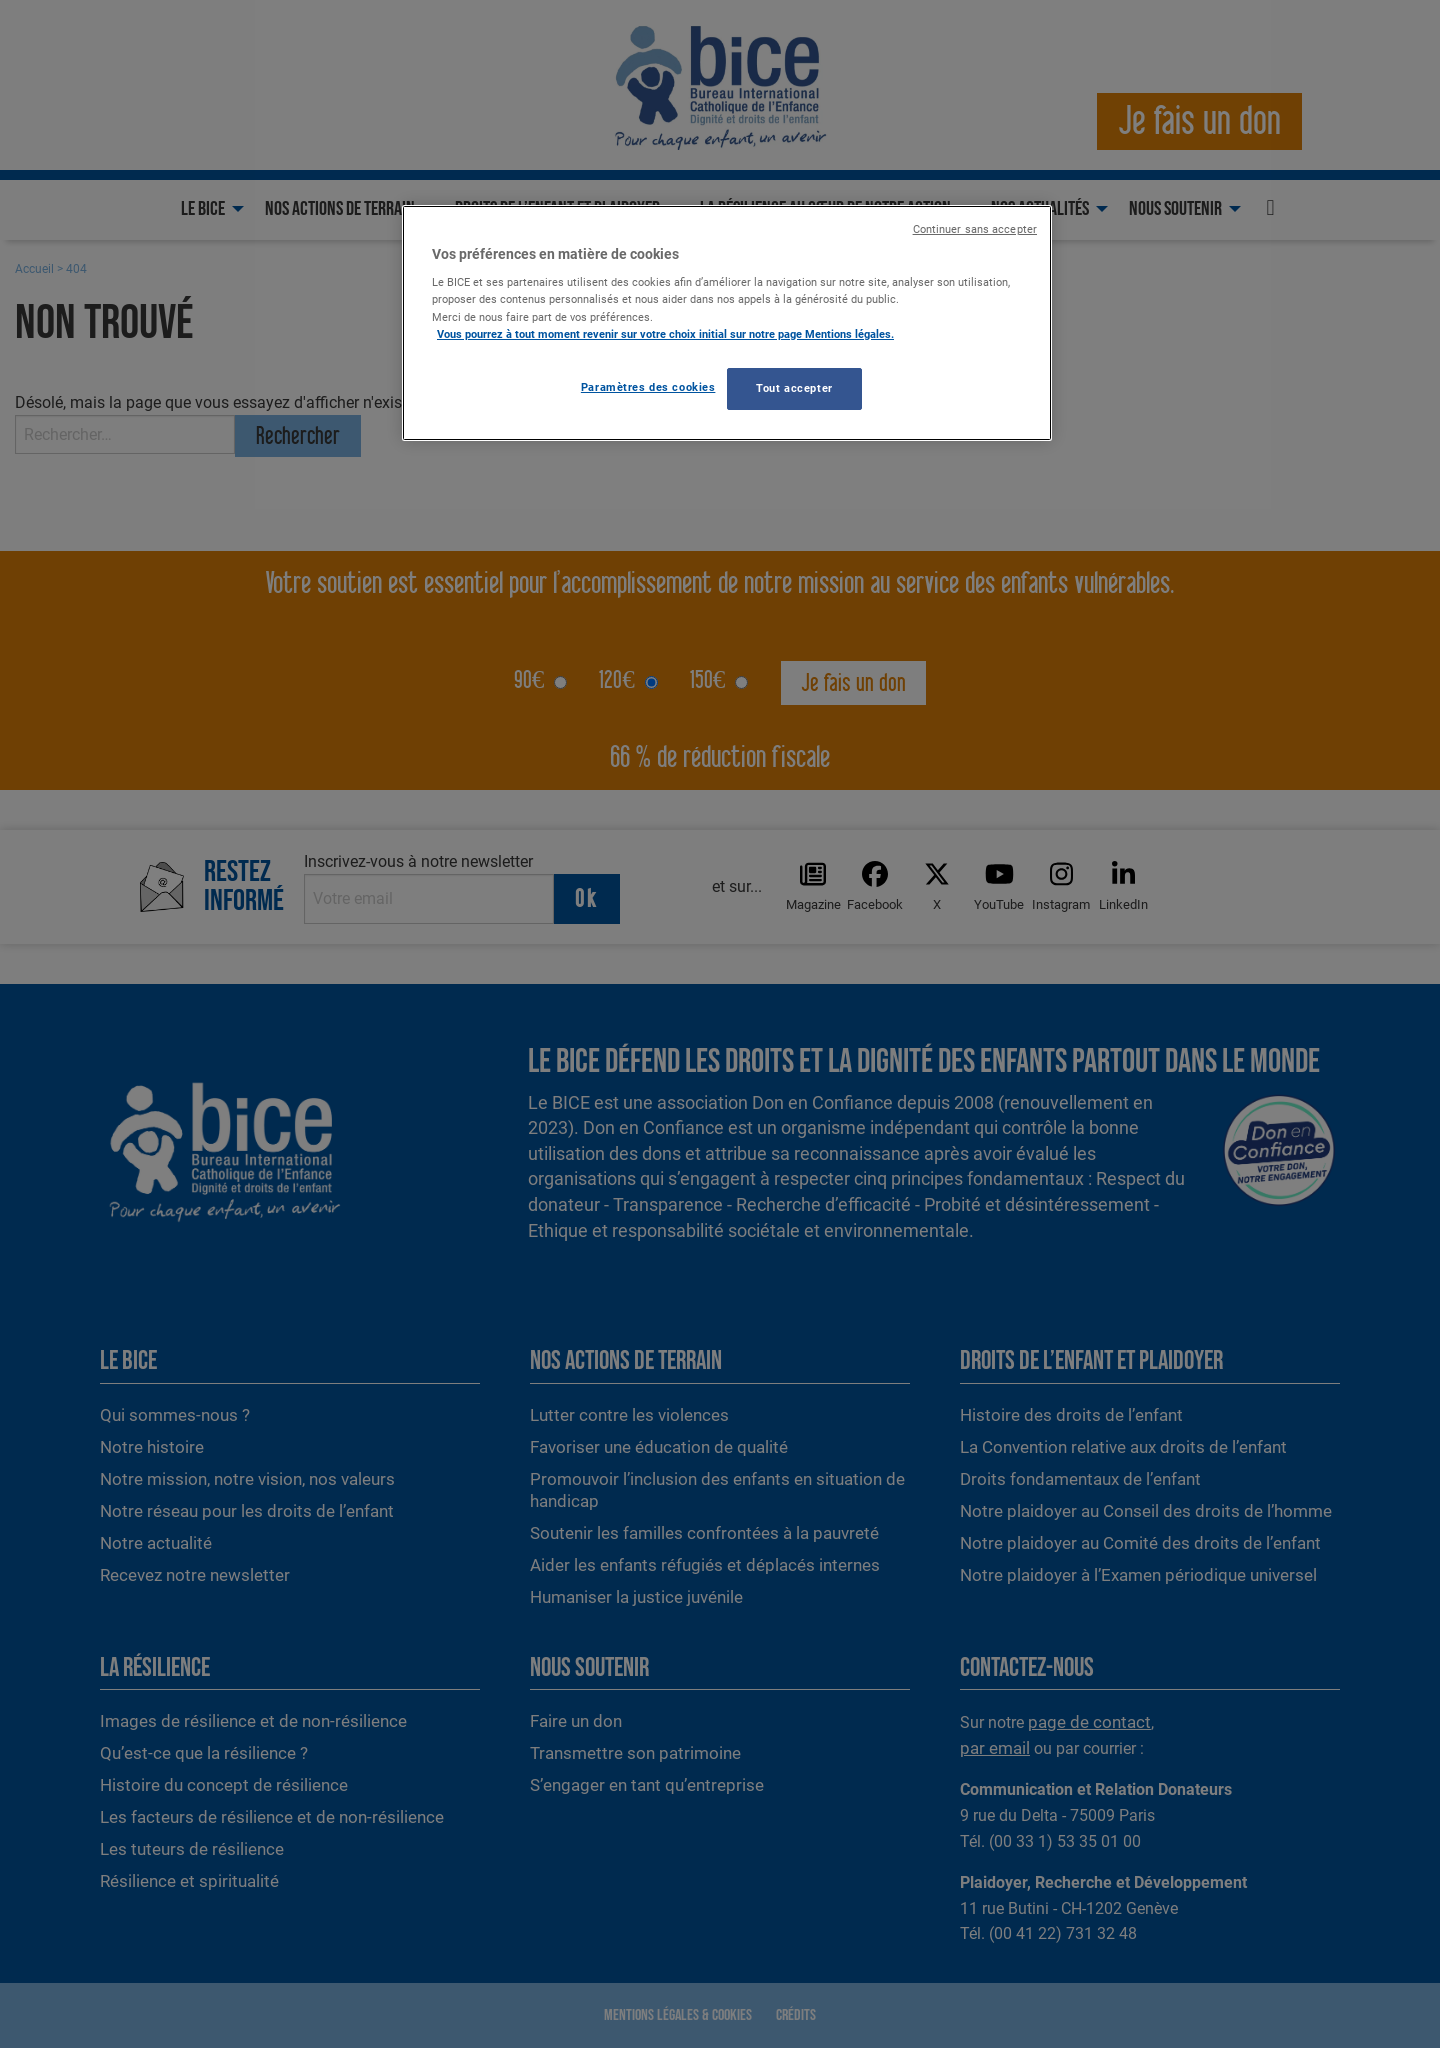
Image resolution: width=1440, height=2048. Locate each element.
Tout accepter (794, 388)
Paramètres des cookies (648, 387)
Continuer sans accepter (975, 229)
